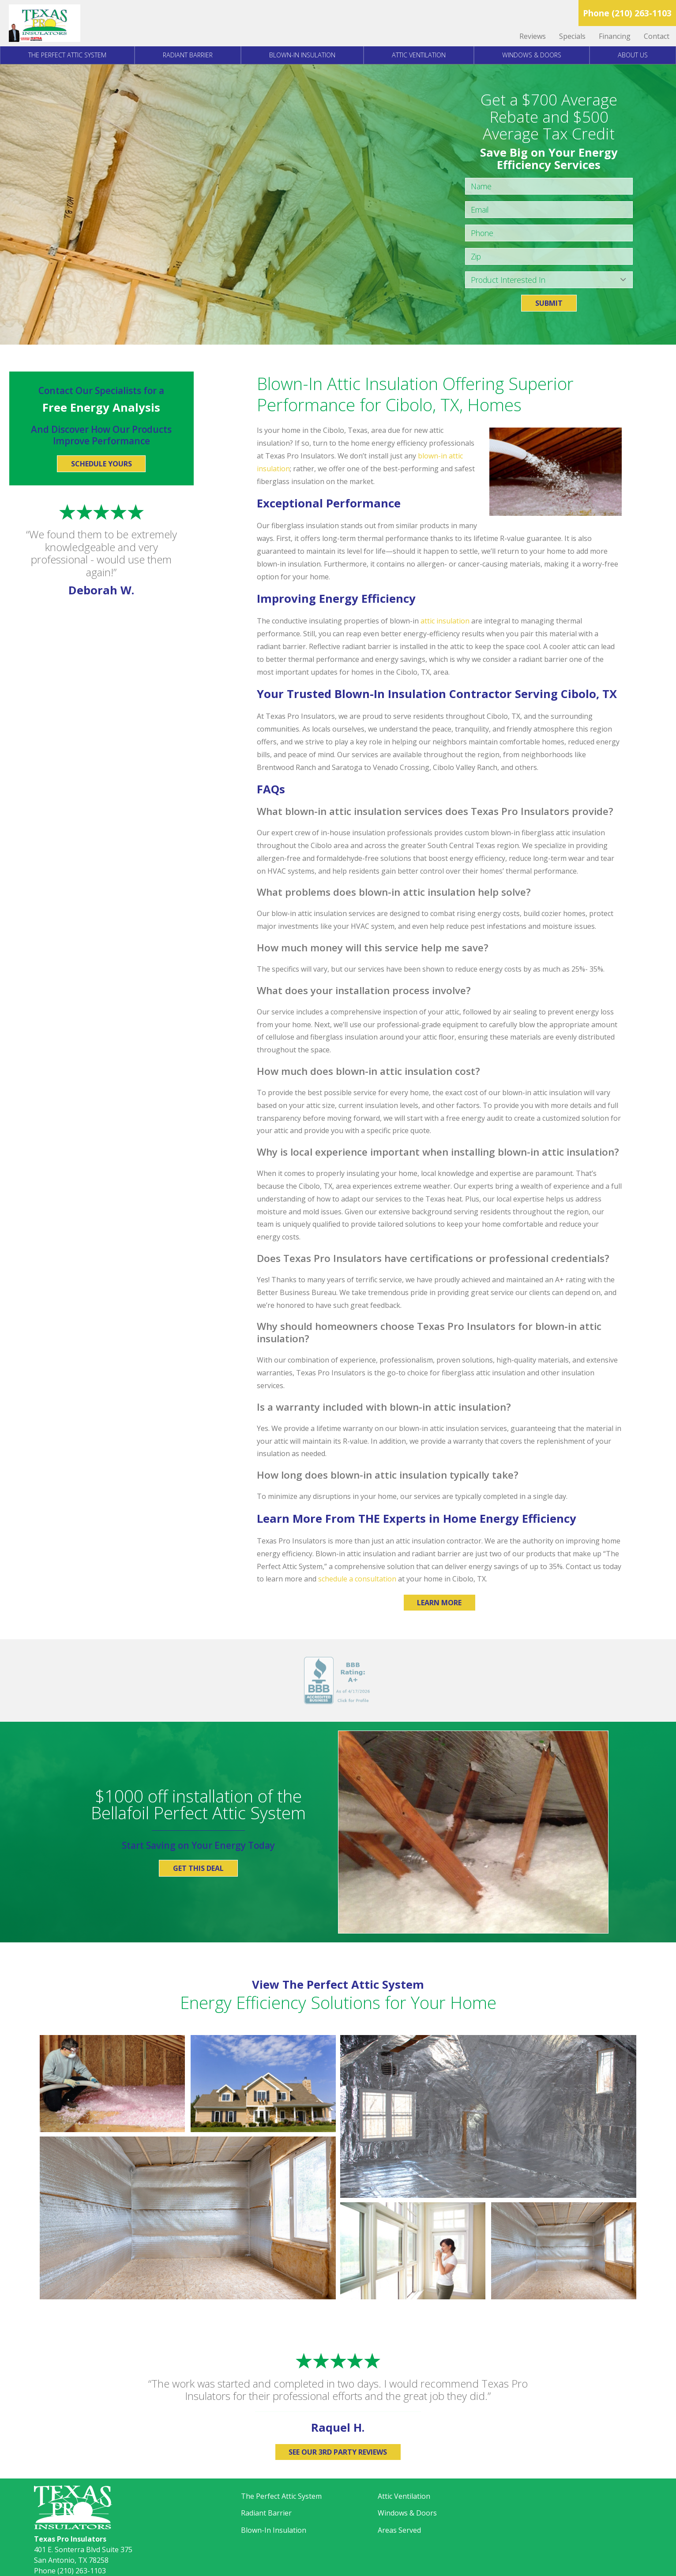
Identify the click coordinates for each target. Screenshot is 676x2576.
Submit (549, 303)
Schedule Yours (101, 464)
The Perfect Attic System (67, 55)
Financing (615, 36)
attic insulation (445, 621)
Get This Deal (198, 1868)
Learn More (439, 1602)
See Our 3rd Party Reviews (338, 2452)
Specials (572, 36)
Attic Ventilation (419, 55)
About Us (633, 55)
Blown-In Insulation (302, 55)
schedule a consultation (357, 1579)
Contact (656, 36)
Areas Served (399, 2530)
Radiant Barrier (188, 55)
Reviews (532, 36)
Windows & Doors (531, 55)
